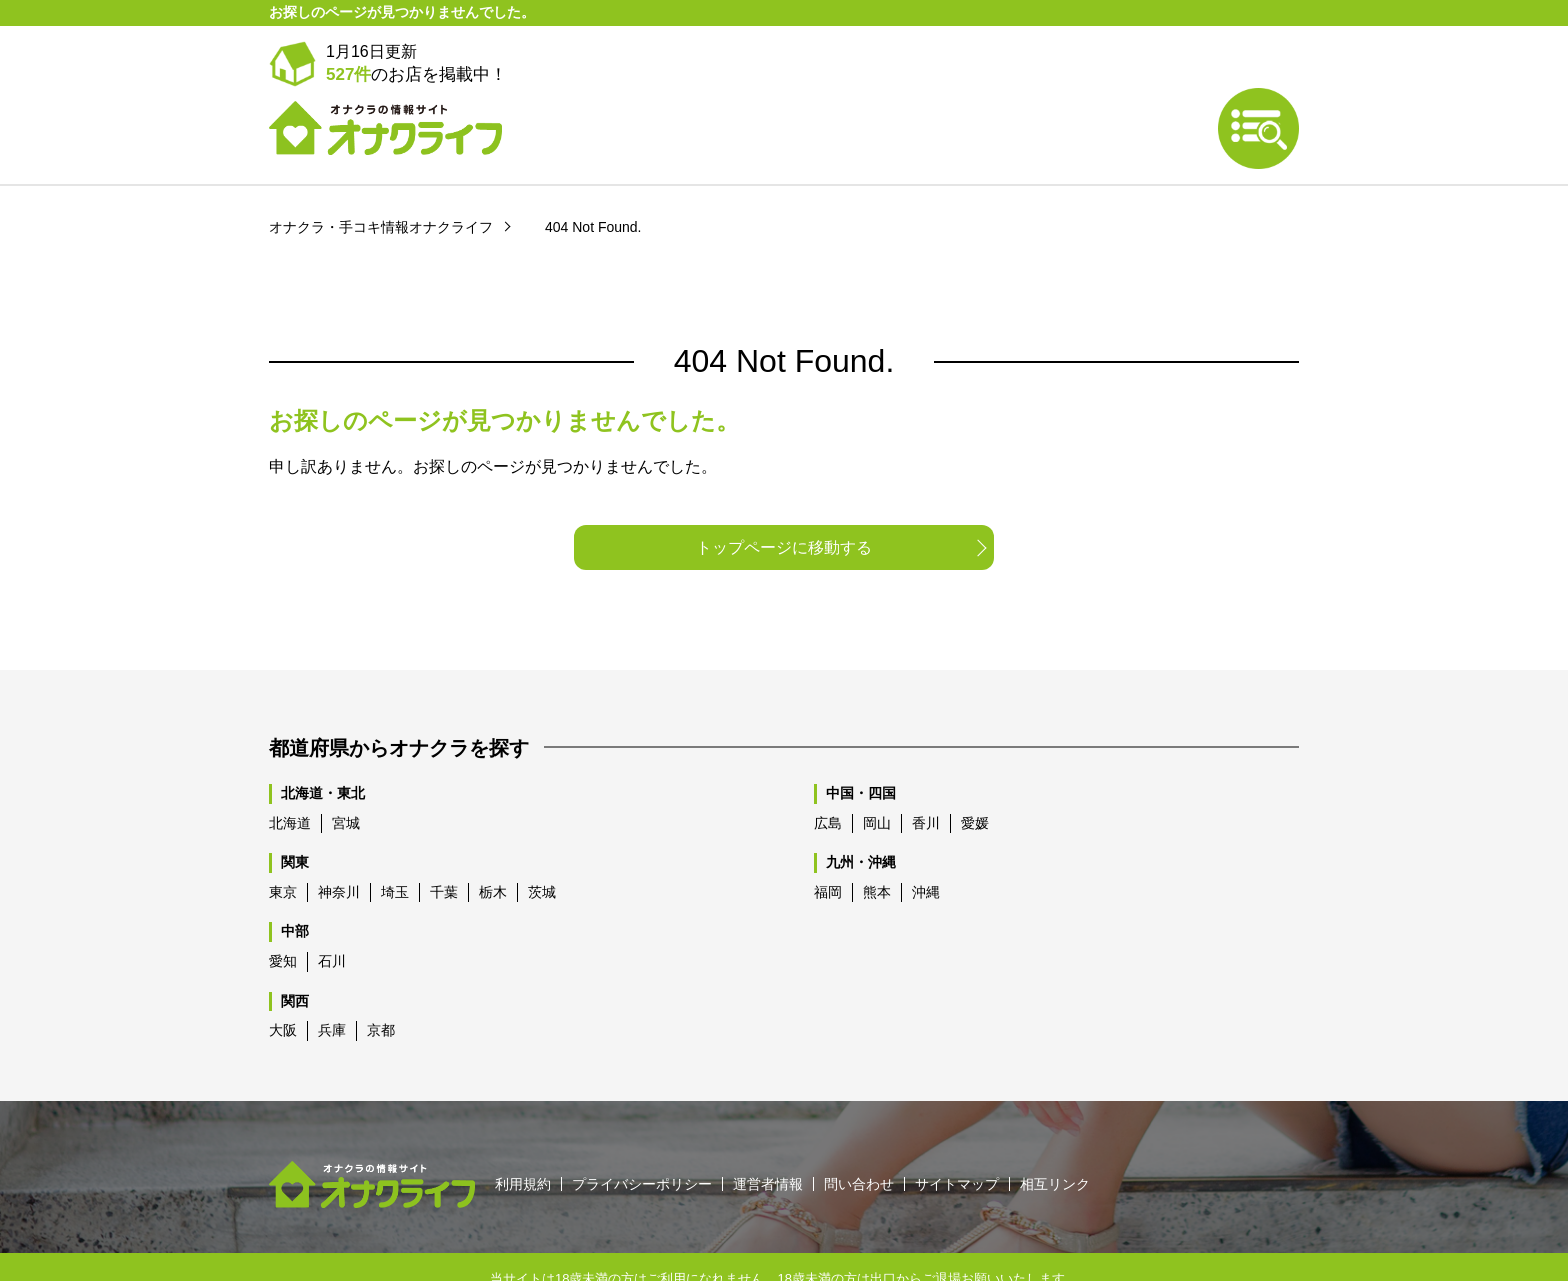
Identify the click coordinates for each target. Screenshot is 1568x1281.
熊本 (877, 845)
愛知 (283, 914)
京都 (381, 983)
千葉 (444, 845)
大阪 (283, 983)
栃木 (493, 845)
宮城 (346, 776)
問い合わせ (859, 1137)
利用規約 (523, 1137)
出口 (883, 1231)
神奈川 (339, 845)
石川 (332, 914)
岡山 (877, 776)
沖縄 (926, 845)
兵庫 (332, 983)
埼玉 (395, 845)
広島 (828, 776)
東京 (283, 845)
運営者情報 (768, 1137)
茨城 (542, 845)
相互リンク (1055, 1137)
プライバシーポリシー (642, 1137)
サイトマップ (957, 1137)
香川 (926, 776)
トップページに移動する (784, 500)
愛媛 (975, 776)
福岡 (828, 845)
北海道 (290, 776)
